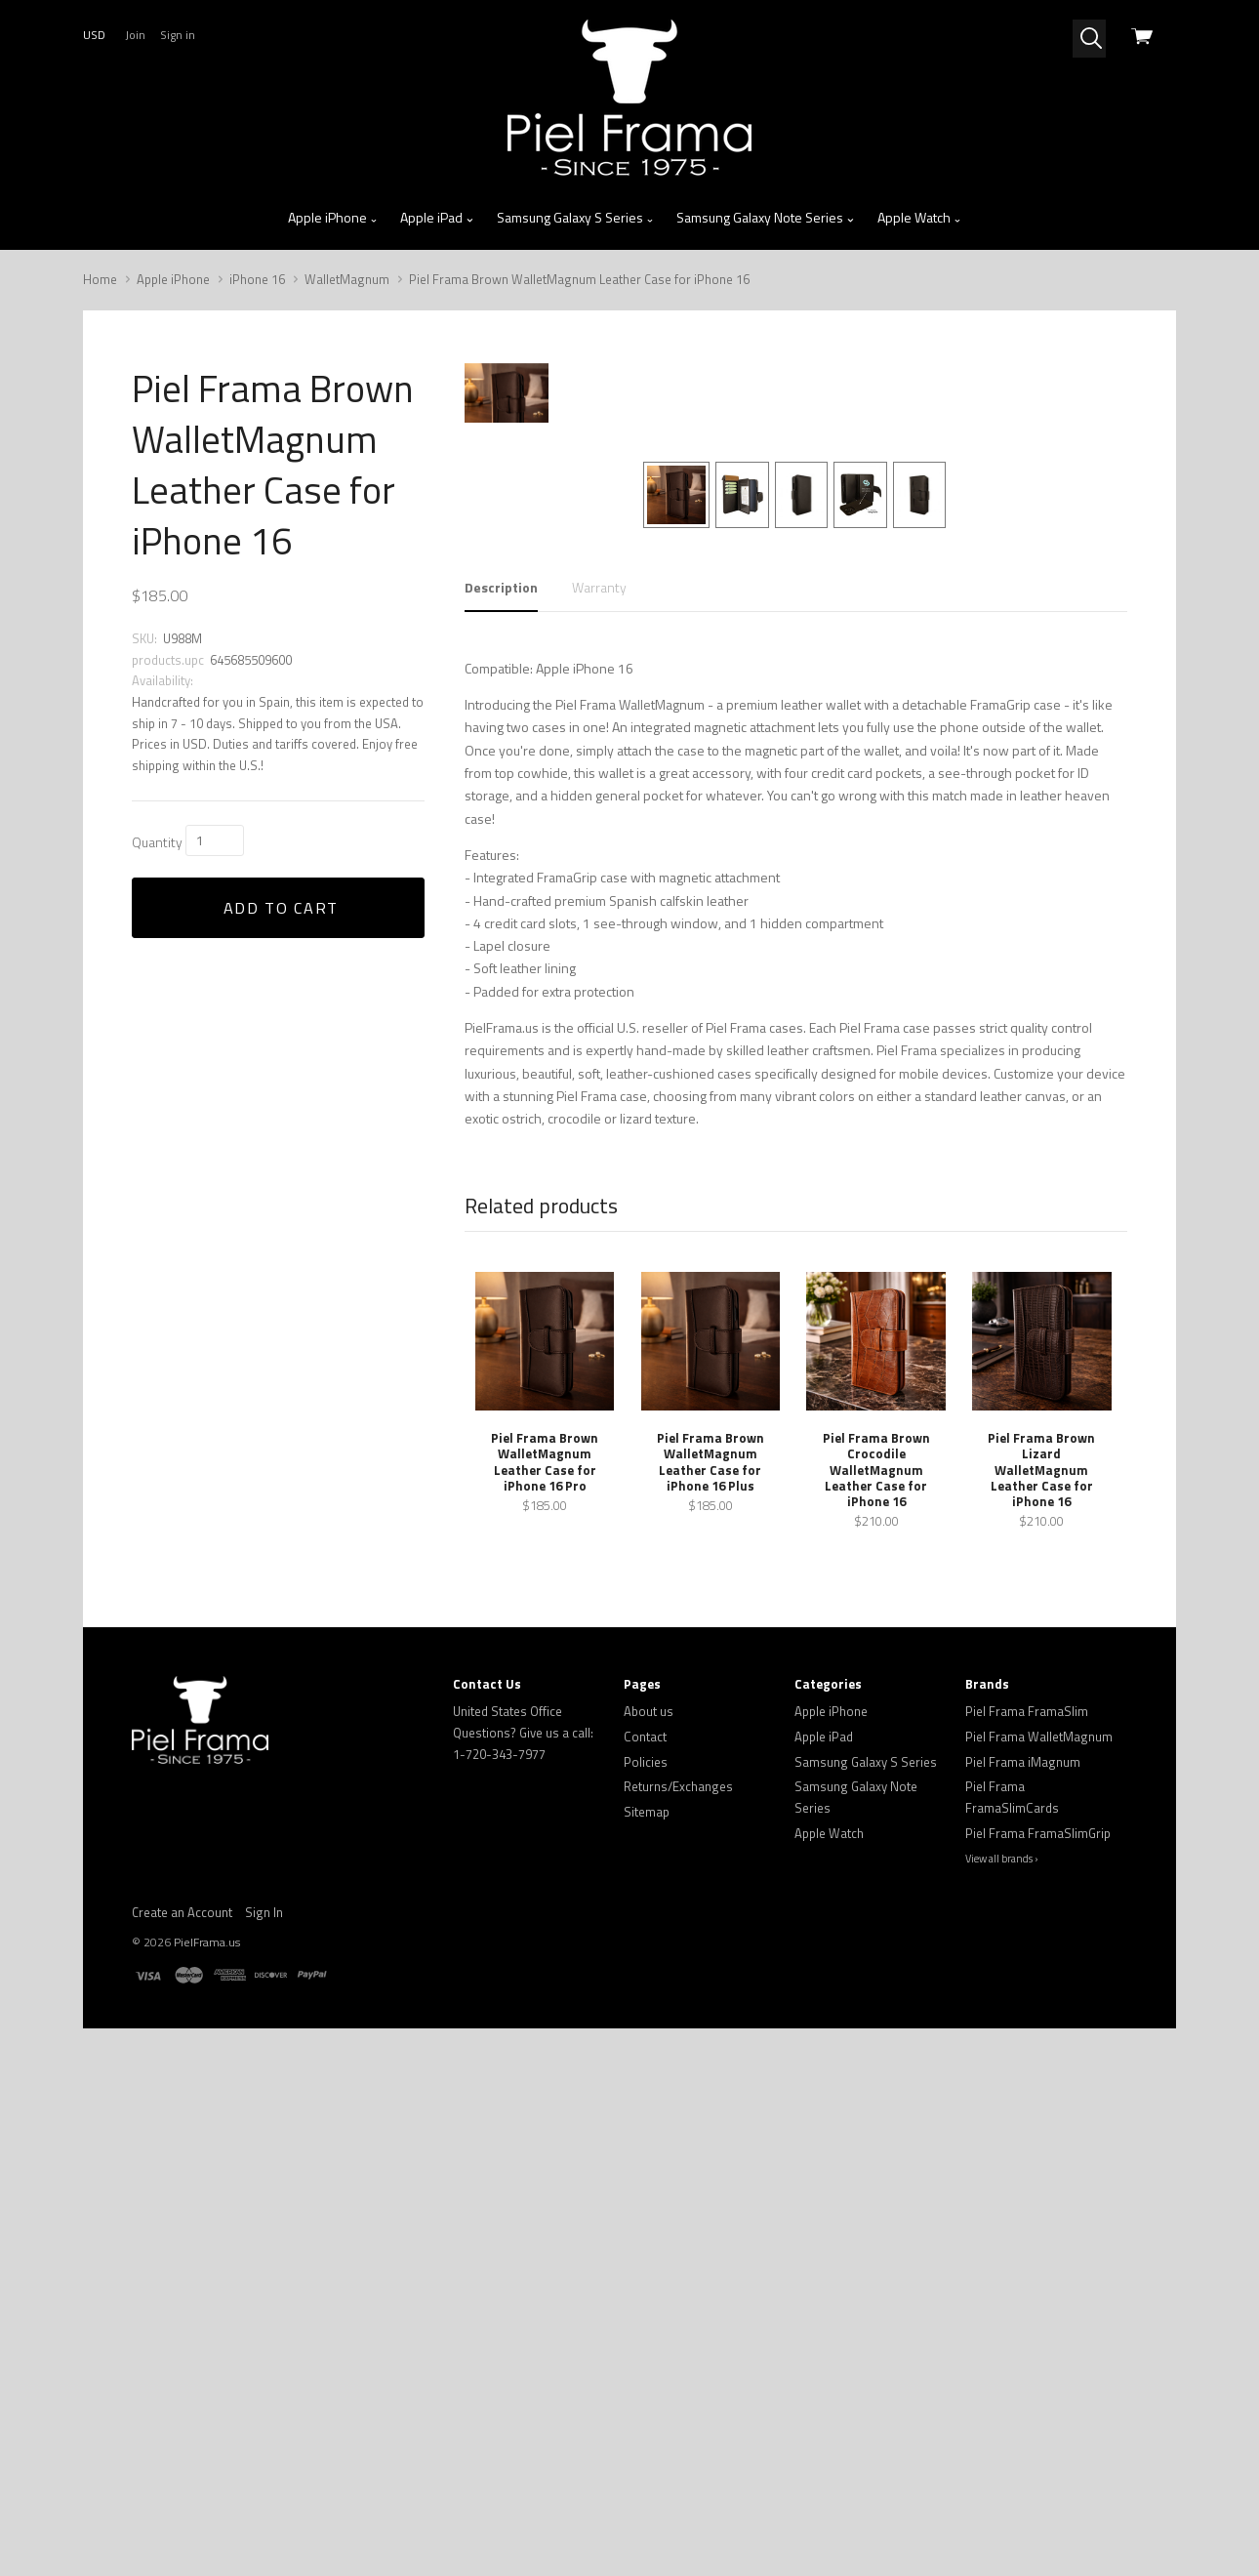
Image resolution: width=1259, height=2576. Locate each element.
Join (135, 34)
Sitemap (647, 2319)
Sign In (264, 2420)
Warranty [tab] (599, 1095)
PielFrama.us (207, 2449)
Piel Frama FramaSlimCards (1012, 2305)
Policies (646, 2269)
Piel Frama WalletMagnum (1039, 2245)
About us (648, 2219)
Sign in (177, 34)
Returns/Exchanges (678, 2295)
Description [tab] (501, 1095)
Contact (645, 2245)
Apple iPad (437, 217)
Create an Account (182, 2420)
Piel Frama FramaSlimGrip (1038, 2341)
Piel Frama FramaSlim (1026, 2219)
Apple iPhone (333, 217)
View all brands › (1001, 2367)
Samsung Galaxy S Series (576, 217)
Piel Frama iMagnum (1022, 2269)
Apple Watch (919, 217)
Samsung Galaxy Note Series (765, 217)
